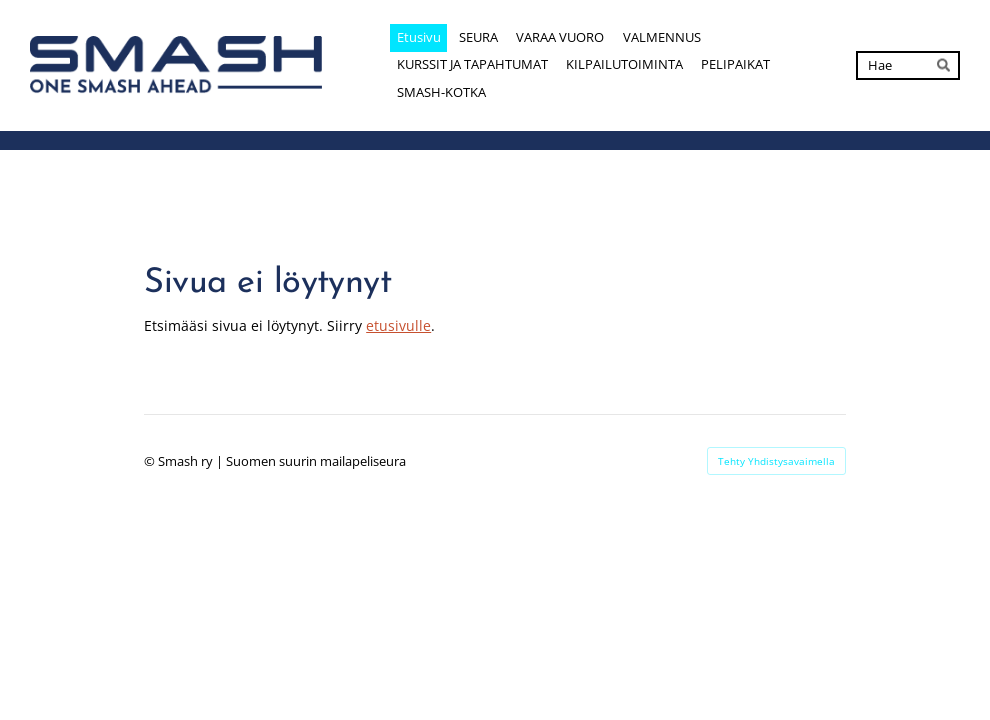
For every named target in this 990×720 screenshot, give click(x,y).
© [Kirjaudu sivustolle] (151, 461)
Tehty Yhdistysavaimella (776, 461)
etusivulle (398, 325)
